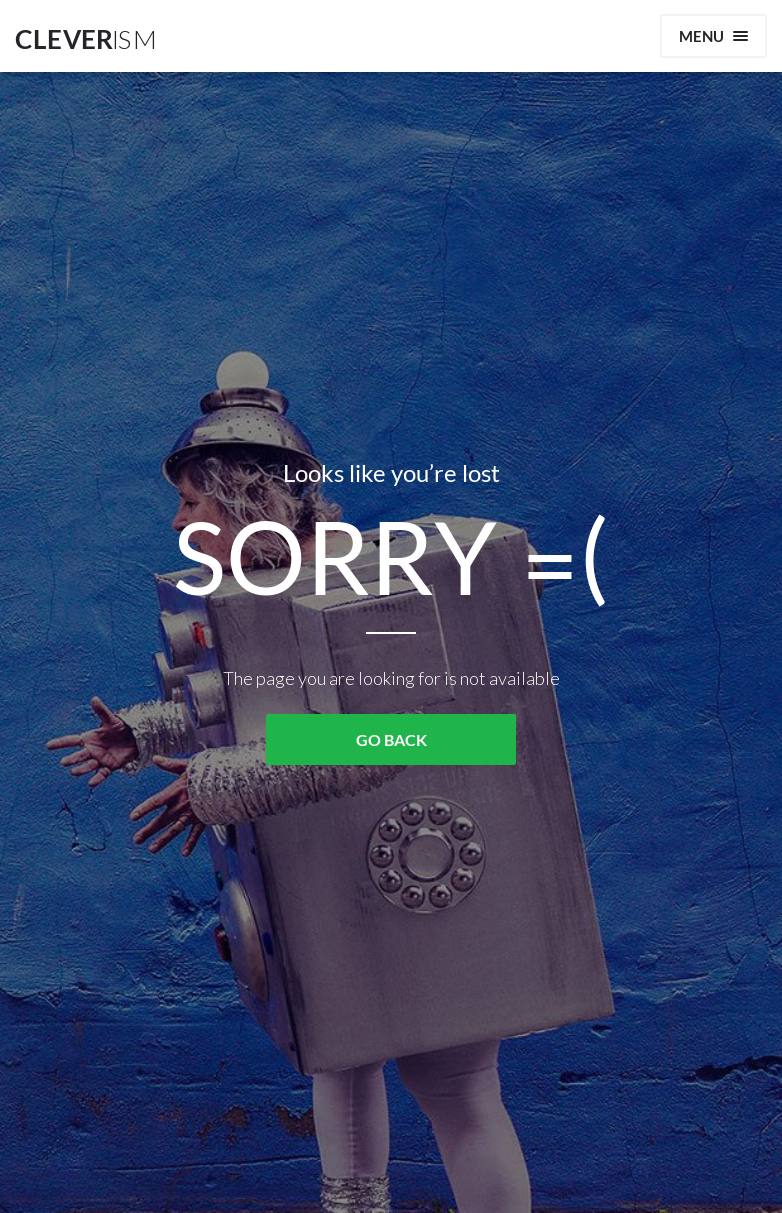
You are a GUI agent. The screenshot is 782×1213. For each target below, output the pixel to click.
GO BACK (391, 739)
